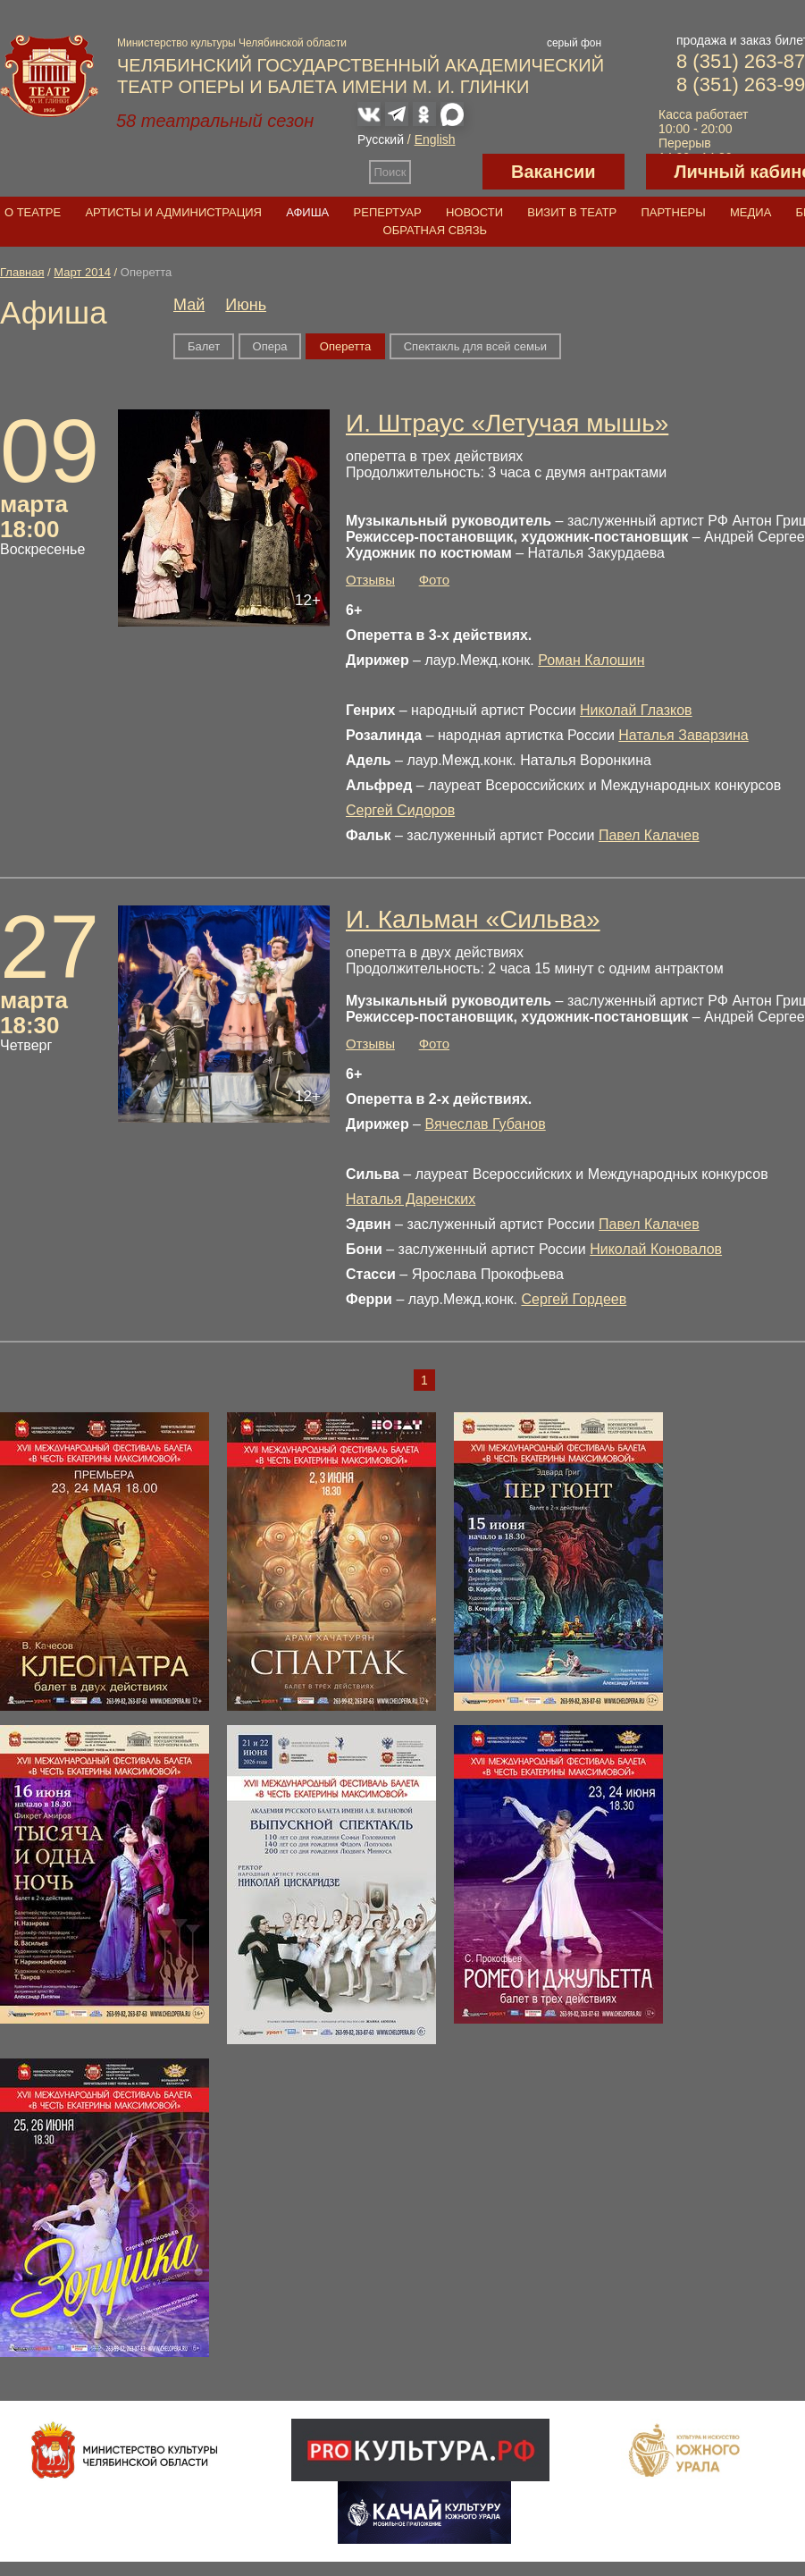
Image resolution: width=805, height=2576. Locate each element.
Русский (380, 139)
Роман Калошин (591, 660)
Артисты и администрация (173, 212)
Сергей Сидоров (400, 810)
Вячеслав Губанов (484, 1124)
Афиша (307, 212)
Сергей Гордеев (573, 1299)
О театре (32, 212)
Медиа (750, 212)
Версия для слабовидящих (446, 171)
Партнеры (673, 212)
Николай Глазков (636, 710)
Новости (474, 212)
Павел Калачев (649, 835)
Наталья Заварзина (683, 735)
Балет (204, 346)
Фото (434, 579)
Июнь (245, 305)
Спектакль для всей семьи (475, 346)
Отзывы (370, 579)
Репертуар (388, 212)
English (435, 139)
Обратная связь (435, 230)
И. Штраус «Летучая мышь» (507, 423)
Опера (270, 346)
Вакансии (553, 171)
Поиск (390, 172)
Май (189, 305)
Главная (22, 272)
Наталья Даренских (410, 1199)
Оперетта (345, 346)
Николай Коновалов (656, 1249)
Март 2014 (82, 272)
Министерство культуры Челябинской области (232, 43)
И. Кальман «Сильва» (473, 919)
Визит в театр (571, 212)
